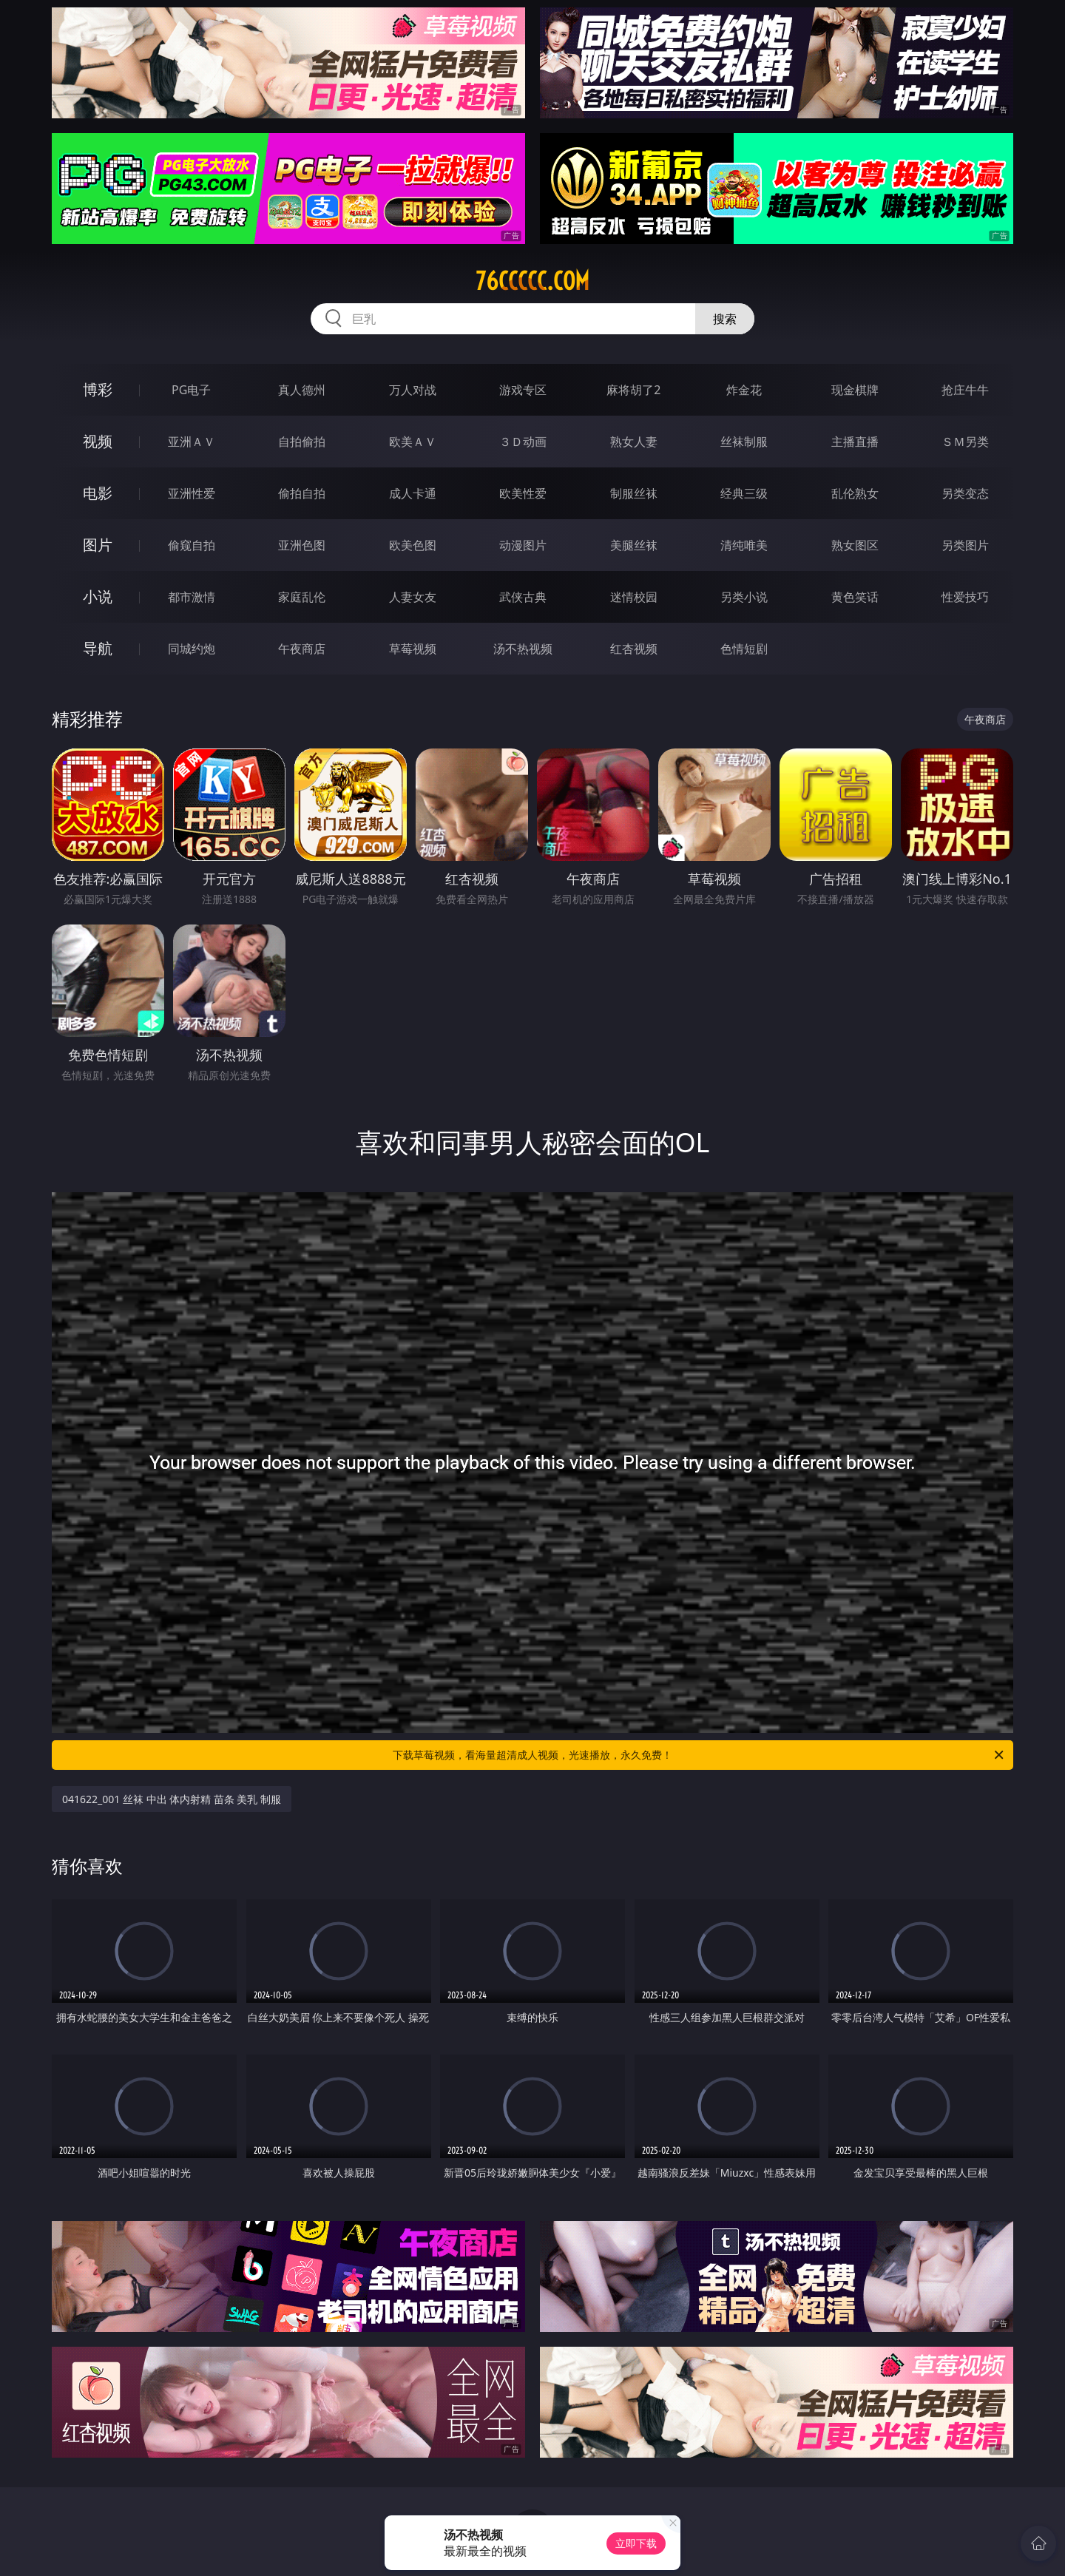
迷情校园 (633, 597)
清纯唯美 (744, 545)
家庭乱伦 (301, 597)
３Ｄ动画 (523, 441)
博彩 (97, 389)
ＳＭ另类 (965, 441)
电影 (97, 493)
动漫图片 (523, 545)
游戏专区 (523, 390)
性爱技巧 (965, 597)
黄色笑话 (855, 597)
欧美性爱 (523, 493)
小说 (97, 596)
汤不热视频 (522, 648)
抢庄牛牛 (965, 390)
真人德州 (301, 390)
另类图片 (965, 545)
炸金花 (744, 390)
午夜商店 (301, 648)
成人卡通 (412, 493)
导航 (97, 648)
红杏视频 (633, 648)
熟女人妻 (633, 441)
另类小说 (744, 597)
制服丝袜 (633, 493)
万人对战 (412, 390)
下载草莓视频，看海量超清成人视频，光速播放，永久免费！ (699, 1755)
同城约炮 (191, 648)
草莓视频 (412, 648)
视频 (97, 441)
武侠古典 (523, 597)
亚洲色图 (301, 545)
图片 (97, 545)
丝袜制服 (744, 441)
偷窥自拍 (191, 545)
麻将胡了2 (633, 390)
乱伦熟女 (855, 493)
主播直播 (855, 441)
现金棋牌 (855, 390)
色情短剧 (744, 648)
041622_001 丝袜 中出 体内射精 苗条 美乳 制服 (171, 1799)
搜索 (725, 319)
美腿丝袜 (633, 545)
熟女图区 (855, 545)
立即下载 (636, 2543)
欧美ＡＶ (412, 441)
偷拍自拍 (301, 493)
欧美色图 (412, 545)
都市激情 (191, 597)
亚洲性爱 (191, 493)
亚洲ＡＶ (191, 441)
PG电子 (191, 390)
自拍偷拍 (301, 441)
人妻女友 (412, 597)
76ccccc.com (532, 281)
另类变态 (965, 493)
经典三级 (744, 493)
